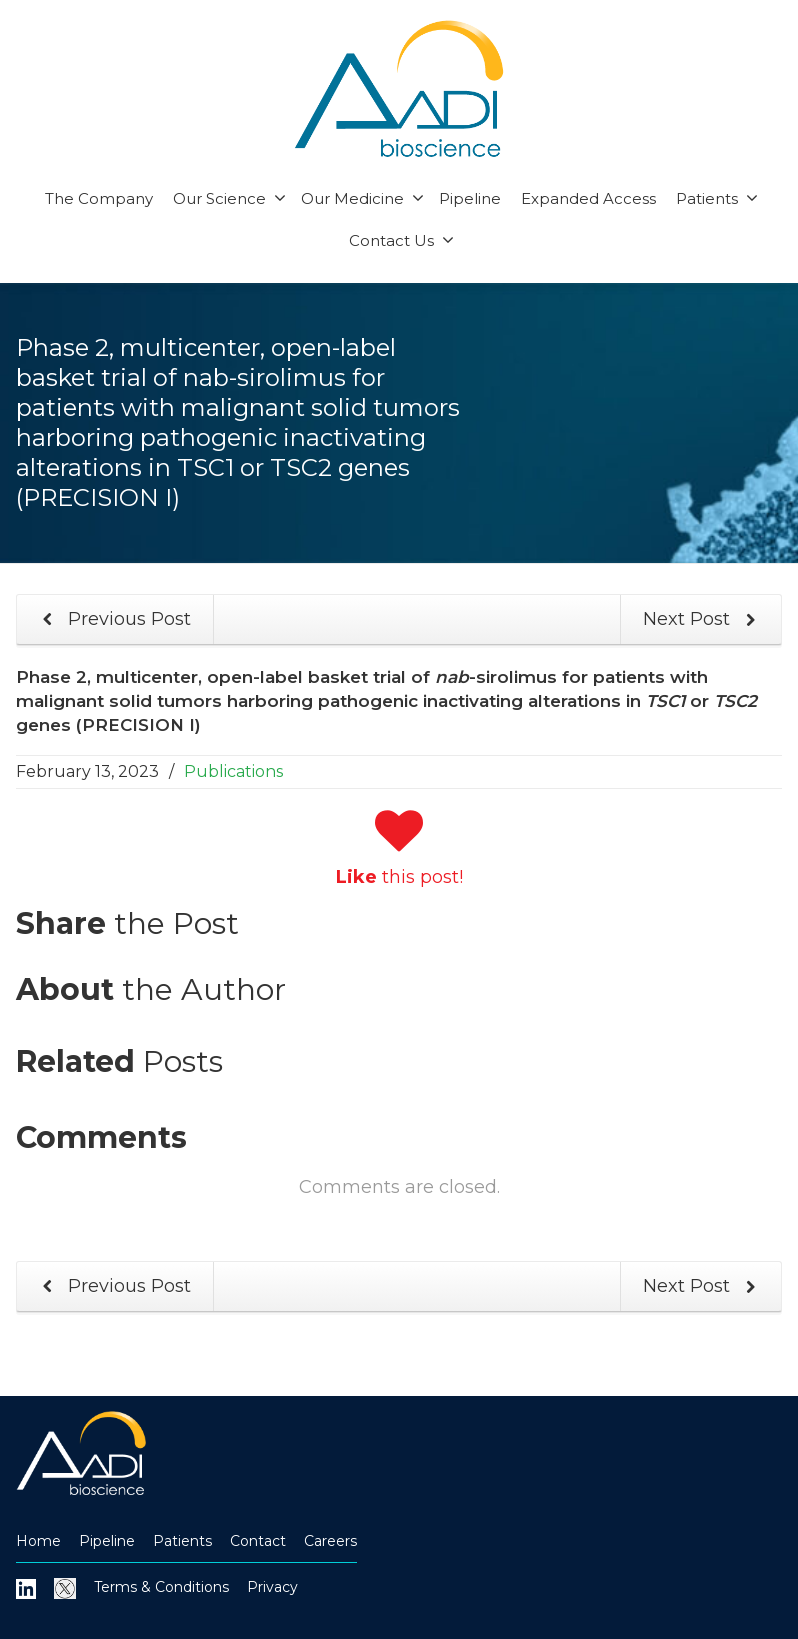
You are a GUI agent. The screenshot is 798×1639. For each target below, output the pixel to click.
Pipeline (470, 198)
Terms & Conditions (161, 1587)
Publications (233, 771)
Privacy (272, 1587)
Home (38, 1541)
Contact (258, 1541)
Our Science (229, 198)
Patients (717, 198)
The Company (99, 198)
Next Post (703, 619)
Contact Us (401, 240)
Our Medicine (362, 198)
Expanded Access (588, 198)
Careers (330, 1541)
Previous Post (113, 619)
